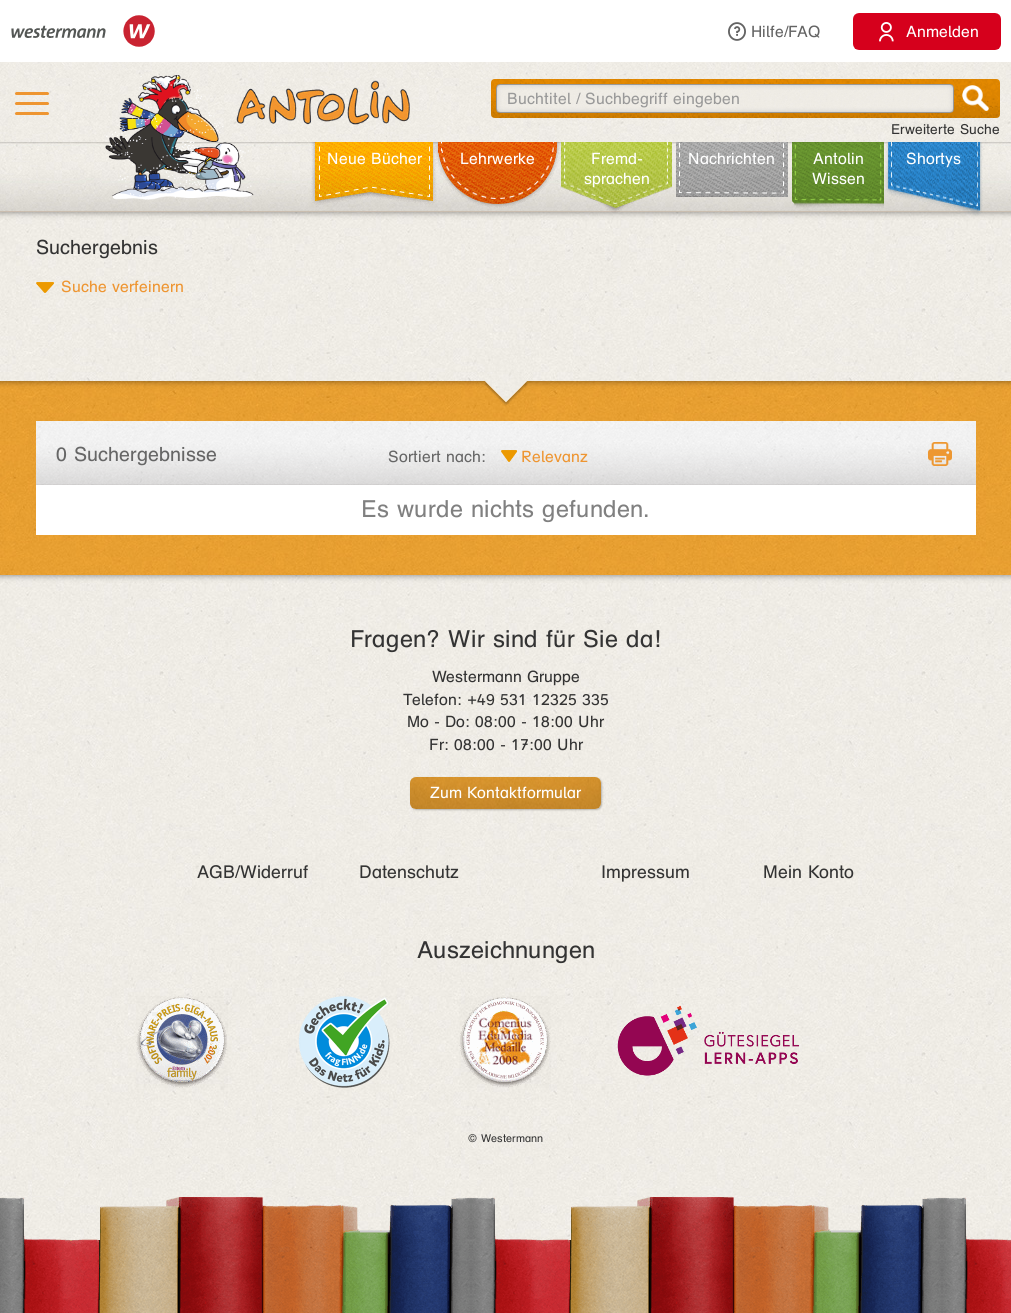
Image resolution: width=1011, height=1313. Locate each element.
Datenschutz (409, 872)
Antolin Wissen (838, 168)
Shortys (933, 158)
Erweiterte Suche (945, 129)
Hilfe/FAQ (773, 31)
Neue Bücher (374, 158)
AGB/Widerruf (252, 872)
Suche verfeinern (122, 286)
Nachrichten (731, 158)
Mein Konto (808, 872)
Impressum (645, 872)
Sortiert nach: (437, 456)
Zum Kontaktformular (505, 792)
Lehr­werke (497, 158)
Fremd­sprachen (617, 168)
